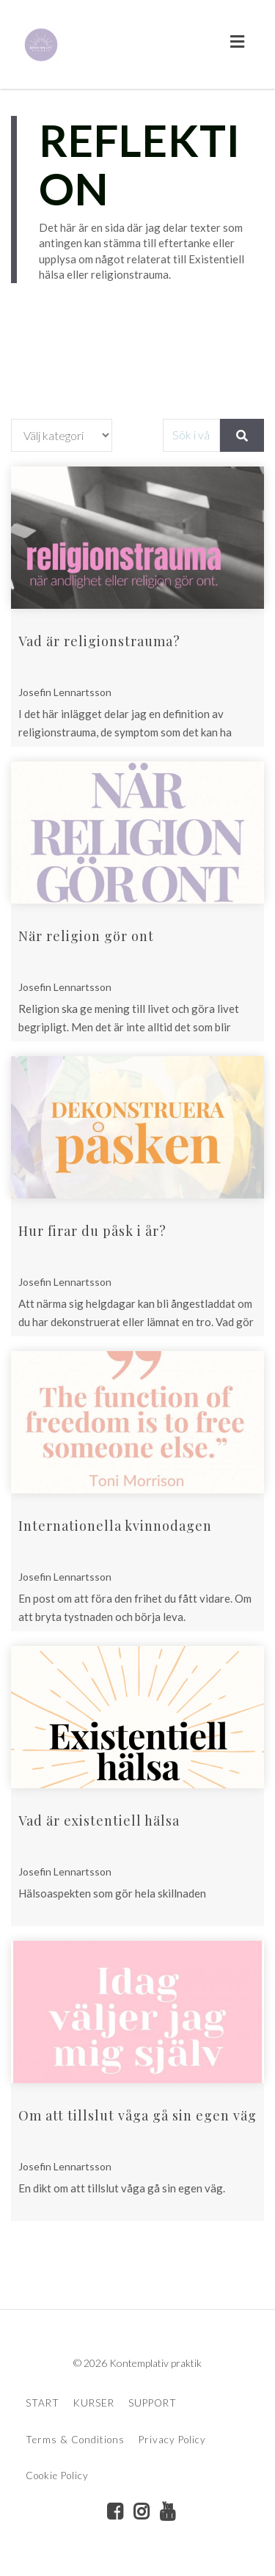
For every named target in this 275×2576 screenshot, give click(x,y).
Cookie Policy (57, 2475)
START (42, 2403)
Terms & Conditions (75, 2439)
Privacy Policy (172, 2439)
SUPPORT (152, 2403)
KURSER (93, 2403)
